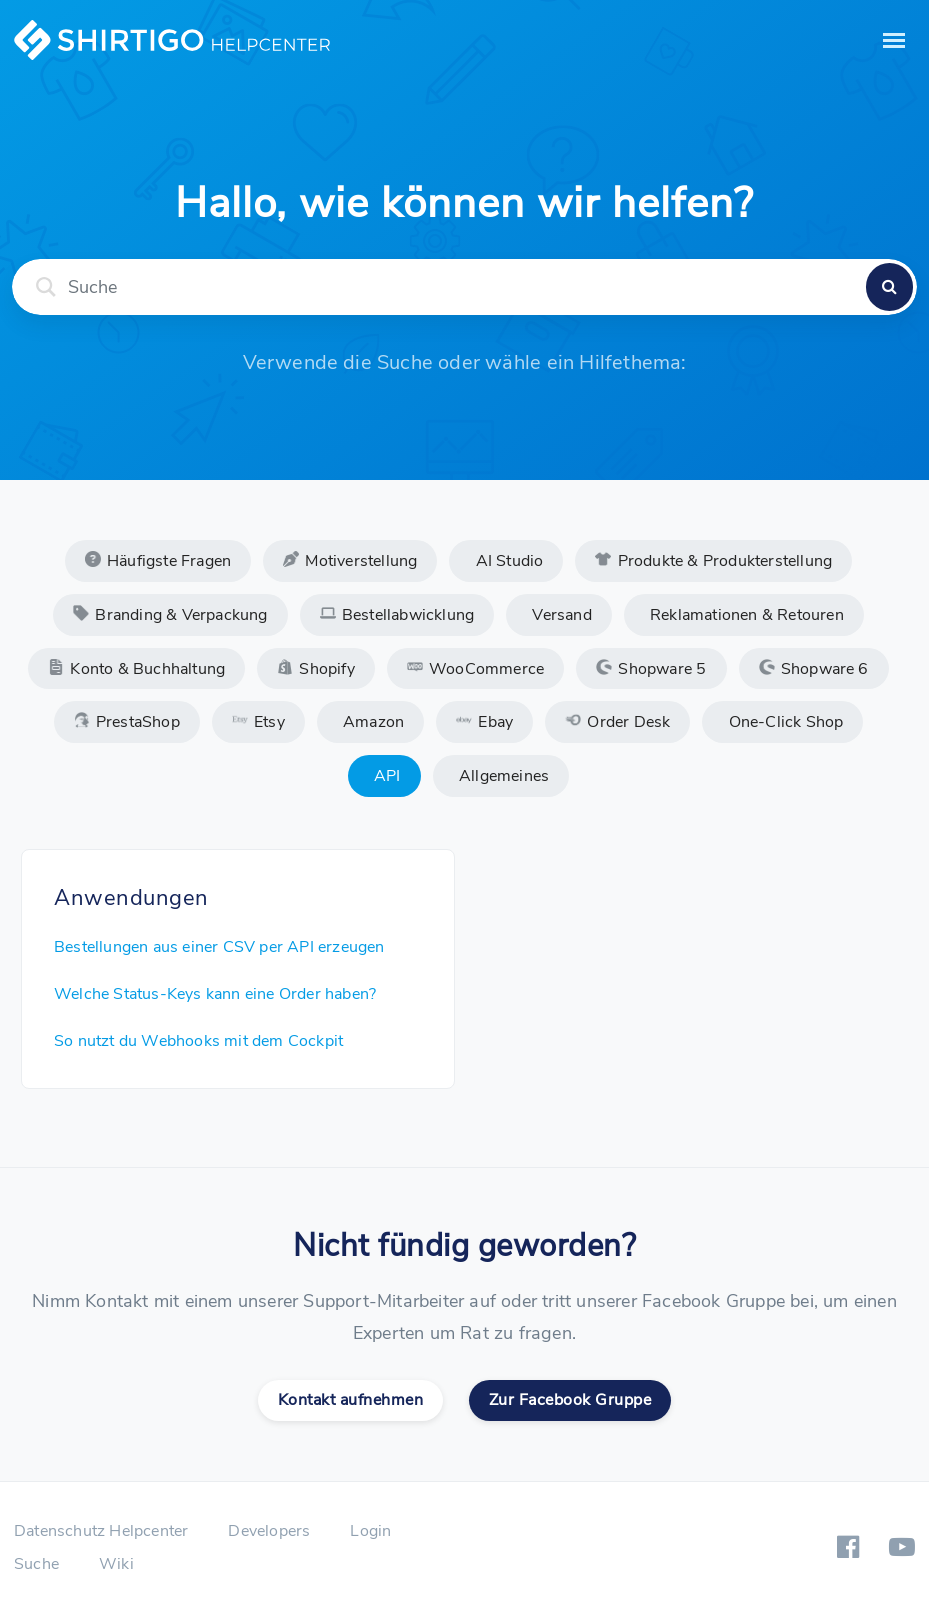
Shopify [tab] (316, 669)
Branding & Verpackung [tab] (170, 615)
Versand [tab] (560, 615)
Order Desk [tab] (617, 722)
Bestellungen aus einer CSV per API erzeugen (219, 947)
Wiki (116, 1564)
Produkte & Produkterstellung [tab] (713, 561)
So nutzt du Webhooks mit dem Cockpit (198, 1041)
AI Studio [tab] (507, 561)
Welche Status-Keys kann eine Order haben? (215, 994)
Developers (269, 1531)
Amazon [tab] (371, 722)
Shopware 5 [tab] (651, 669)
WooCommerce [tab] (475, 669)
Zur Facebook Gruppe (570, 1400)
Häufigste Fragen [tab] (158, 561)
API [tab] (385, 776)
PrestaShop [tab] (127, 722)
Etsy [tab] (258, 722)
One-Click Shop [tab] (783, 722)
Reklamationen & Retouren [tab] (745, 615)
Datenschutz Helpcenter (101, 1531)
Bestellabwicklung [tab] (397, 615)
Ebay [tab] (484, 722)
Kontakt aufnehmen (351, 1400)
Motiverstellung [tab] (350, 561)
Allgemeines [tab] (502, 776)
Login (370, 1531)
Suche (36, 1564)
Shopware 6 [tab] (814, 669)
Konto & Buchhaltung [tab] (136, 669)
